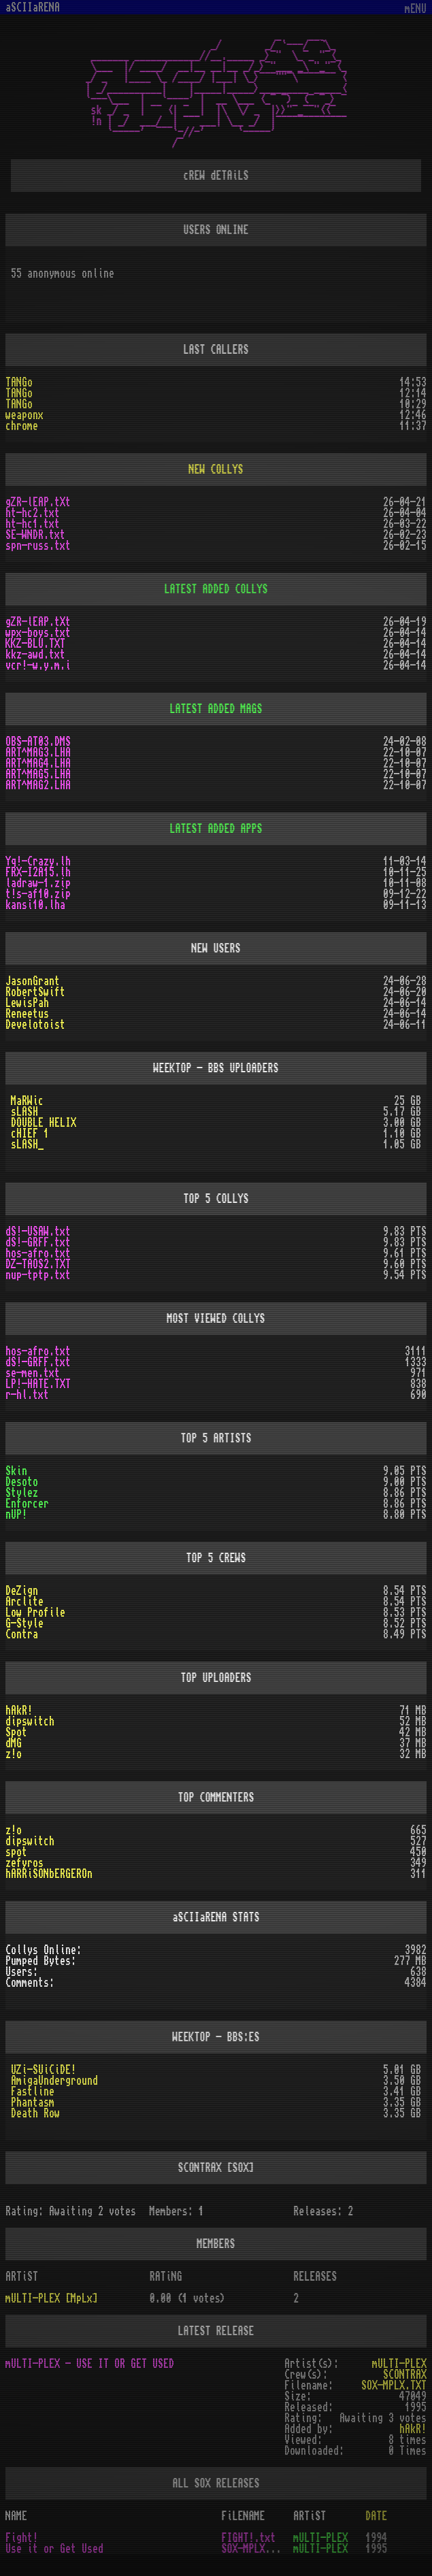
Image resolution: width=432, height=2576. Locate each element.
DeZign (21, 1590)
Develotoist (35, 1024)
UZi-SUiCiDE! (43, 2069)
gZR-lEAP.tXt (38, 502)
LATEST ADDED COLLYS (216, 589)
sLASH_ (27, 1144)
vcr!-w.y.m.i (38, 665)
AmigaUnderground (54, 2080)
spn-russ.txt (38, 545)
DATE (376, 2516)
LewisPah (27, 1002)
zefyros (24, 1862)
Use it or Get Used (54, 2548)
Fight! (21, 2537)
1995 (376, 2548)
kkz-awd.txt (35, 654)
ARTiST (309, 2516)
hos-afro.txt (38, 1253)
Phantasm (32, 2102)
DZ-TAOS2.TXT (38, 1264)
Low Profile (35, 1612)
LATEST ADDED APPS (216, 828)
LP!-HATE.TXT (38, 1383)
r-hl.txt (27, 1394)
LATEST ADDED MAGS (216, 709)
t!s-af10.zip (38, 894)
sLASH (24, 1111)
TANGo (19, 382)
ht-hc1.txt (32, 523)
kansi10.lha (35, 904)
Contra (21, 1634)
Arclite (24, 1601)
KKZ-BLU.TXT (35, 643)
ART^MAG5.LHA (38, 774)
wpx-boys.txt (38, 632)
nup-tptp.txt (38, 1275)
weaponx (24, 415)
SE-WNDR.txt (35, 534)
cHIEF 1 (30, 1133)
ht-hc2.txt (32, 513)
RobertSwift (35, 992)
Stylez (21, 1492)
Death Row (35, 2113)
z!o (13, 1754)
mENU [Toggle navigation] (416, 9)
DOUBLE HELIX (43, 1122)
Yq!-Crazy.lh (38, 861)
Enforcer (27, 1503)
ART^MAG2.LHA (38, 785)
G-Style (24, 1623)
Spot (16, 1732)
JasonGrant (32, 981)
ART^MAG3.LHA (38, 752)
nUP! (16, 1514)
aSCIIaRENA (32, 7)
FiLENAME (243, 2516)
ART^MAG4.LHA (38, 763)
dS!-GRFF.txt (38, 1242)
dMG (13, 1743)
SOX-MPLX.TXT (394, 2385)
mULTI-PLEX (399, 2363)
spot (16, 1852)
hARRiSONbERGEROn (49, 1873)
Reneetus (27, 1013)
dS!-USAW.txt (38, 1231)
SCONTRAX (405, 2374)
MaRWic (27, 1100)
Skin (16, 1471)
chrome (21, 425)
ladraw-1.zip (38, 883)
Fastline (32, 2091)
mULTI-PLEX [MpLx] (51, 2298)
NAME (16, 2516)
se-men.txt (32, 1373)
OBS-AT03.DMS (38, 741)
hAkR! (19, 1710)
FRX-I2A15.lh (38, 872)
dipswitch (29, 1721)
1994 (376, 2537)
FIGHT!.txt (249, 2537)
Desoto (21, 1481)
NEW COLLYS (216, 469)
